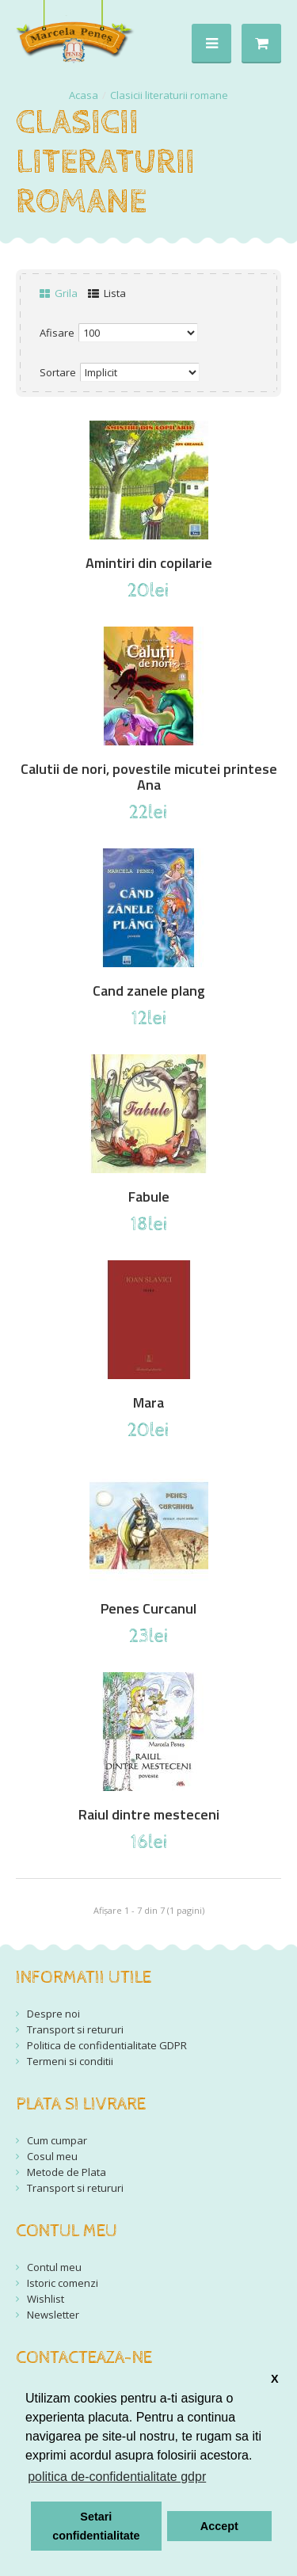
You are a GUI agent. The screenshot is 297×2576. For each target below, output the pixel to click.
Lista (107, 293)
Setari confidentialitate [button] (95, 2526)
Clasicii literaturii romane (169, 95)
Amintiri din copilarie (149, 563)
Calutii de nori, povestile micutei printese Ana (149, 777)
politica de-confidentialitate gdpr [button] (117, 2476)
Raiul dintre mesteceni (148, 1815)
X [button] (275, 2378)
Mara (148, 1403)
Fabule (148, 1197)
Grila (59, 293)
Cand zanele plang (149, 991)
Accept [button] (219, 2526)
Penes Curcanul (148, 1609)
